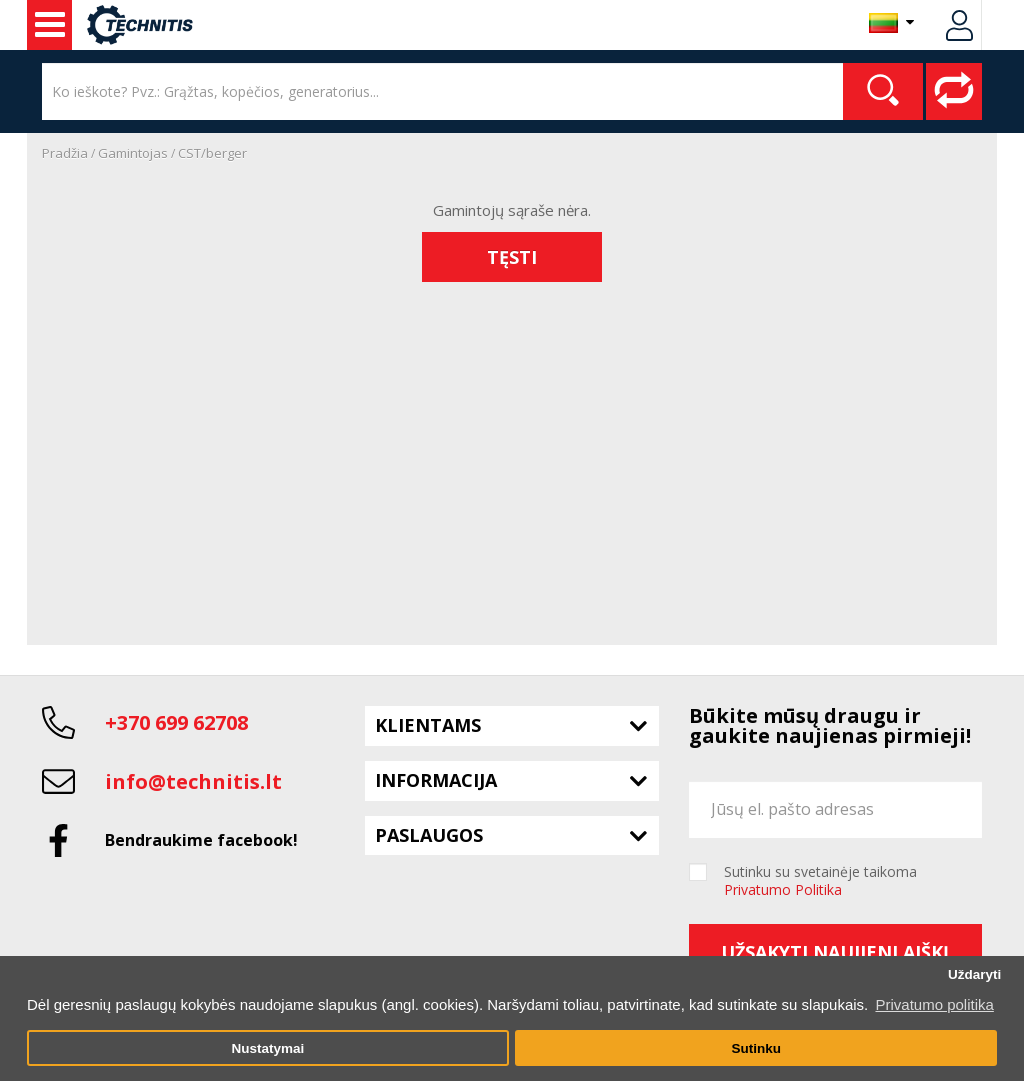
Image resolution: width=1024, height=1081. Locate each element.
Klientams (428, 725)
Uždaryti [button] (974, 974)
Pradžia (65, 153)
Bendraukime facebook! (201, 840)
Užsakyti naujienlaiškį (835, 952)
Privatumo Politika (783, 889)
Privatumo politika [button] (934, 1004)
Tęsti (512, 257)
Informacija (436, 780)
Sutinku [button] (756, 1048)
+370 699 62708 (176, 722)
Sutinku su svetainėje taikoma (820, 881)
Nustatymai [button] (267, 1048)
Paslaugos (429, 835)
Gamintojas (133, 153)
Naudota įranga (50, 25)
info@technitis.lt (193, 781)
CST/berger (212, 153)
